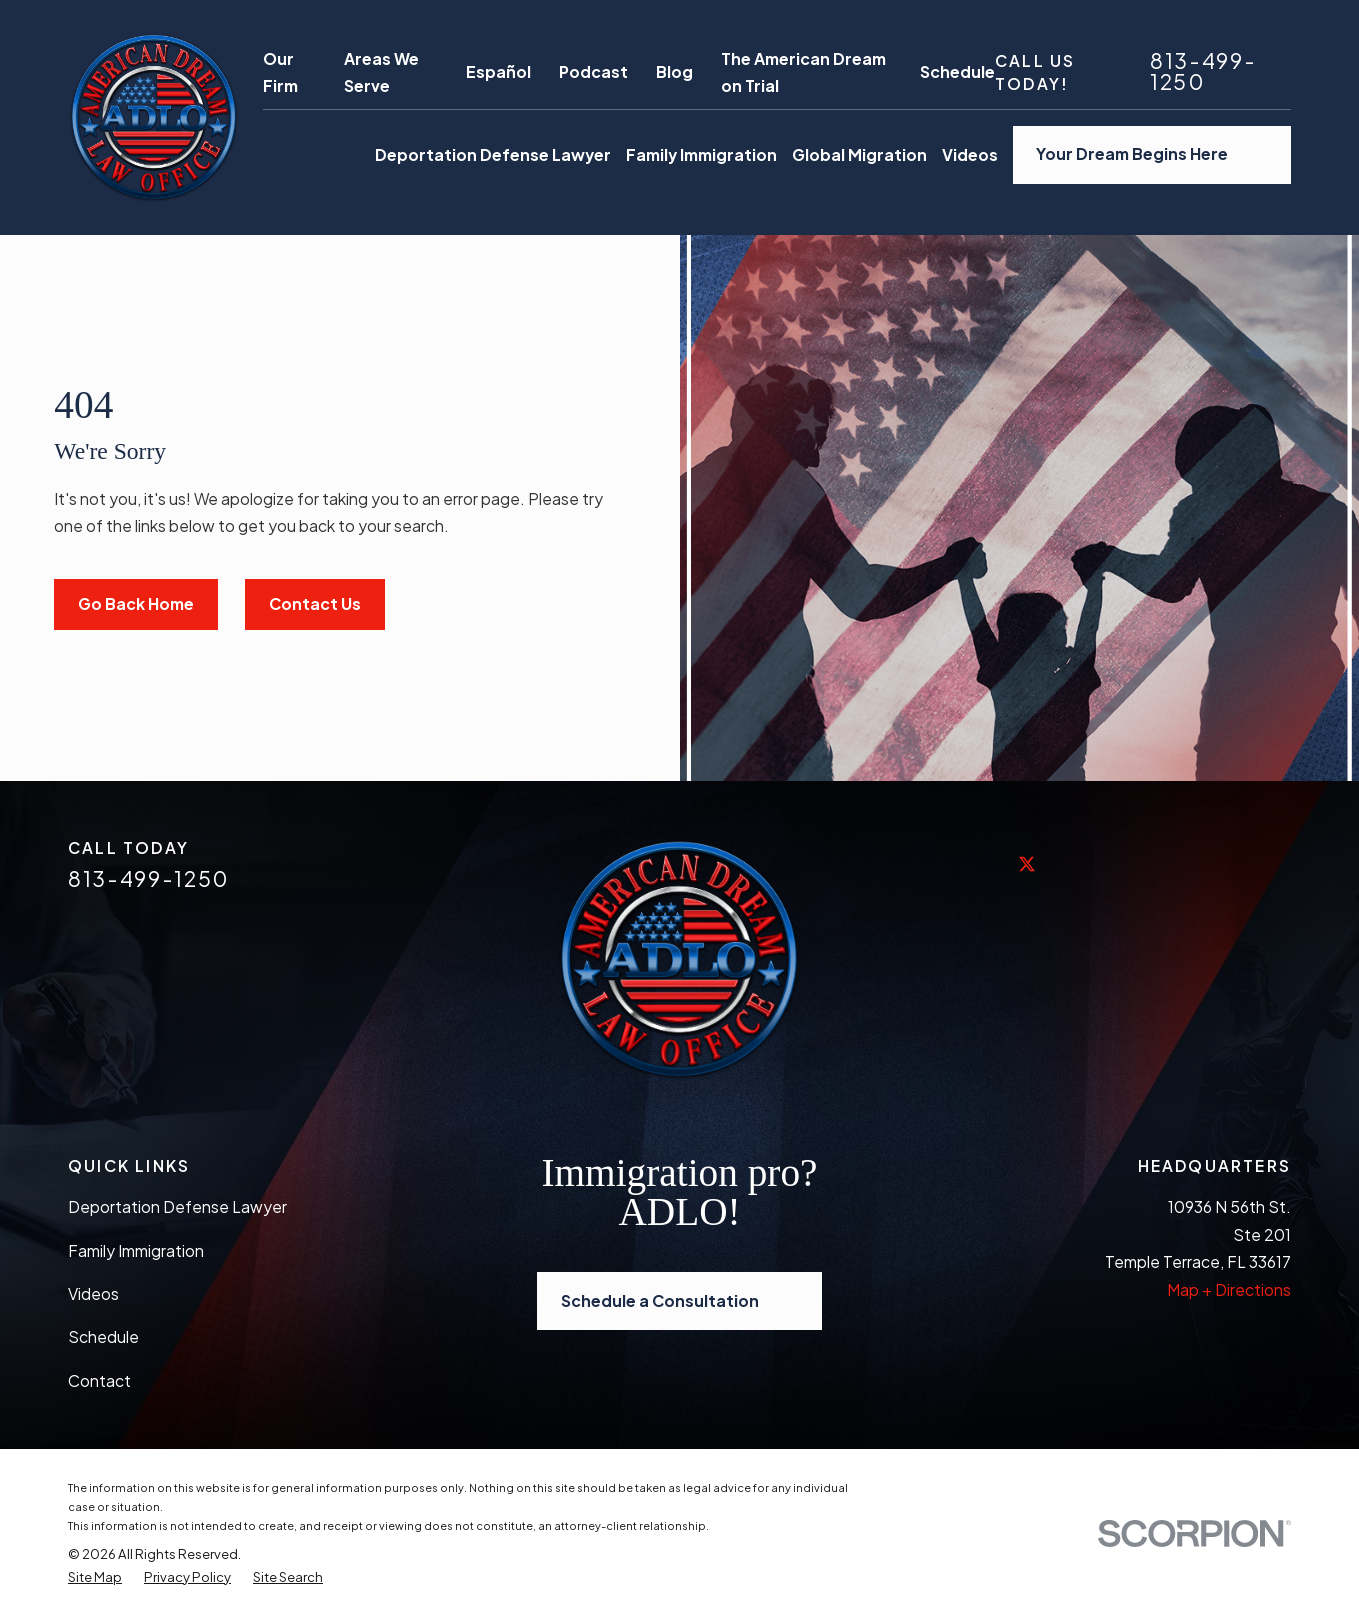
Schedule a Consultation (679, 1301)
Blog (674, 71)
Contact (99, 1380)
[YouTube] (1180, 863)
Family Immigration (136, 1250)
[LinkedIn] (1080, 863)
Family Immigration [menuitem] (701, 154)
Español (498, 71)
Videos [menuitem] (970, 154)
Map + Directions (1229, 1289)
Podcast (593, 71)
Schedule (957, 71)
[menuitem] (95, 1577)
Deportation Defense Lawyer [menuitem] (493, 154)
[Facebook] (980, 863)
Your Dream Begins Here (1151, 154)
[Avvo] (1280, 863)
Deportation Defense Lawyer (177, 1206)
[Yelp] (1130, 863)
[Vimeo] (1230, 863)
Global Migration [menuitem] (859, 154)
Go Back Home (136, 603)
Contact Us (315, 603)
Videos (93, 1293)
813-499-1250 (1203, 72)
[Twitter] (1030, 879)
